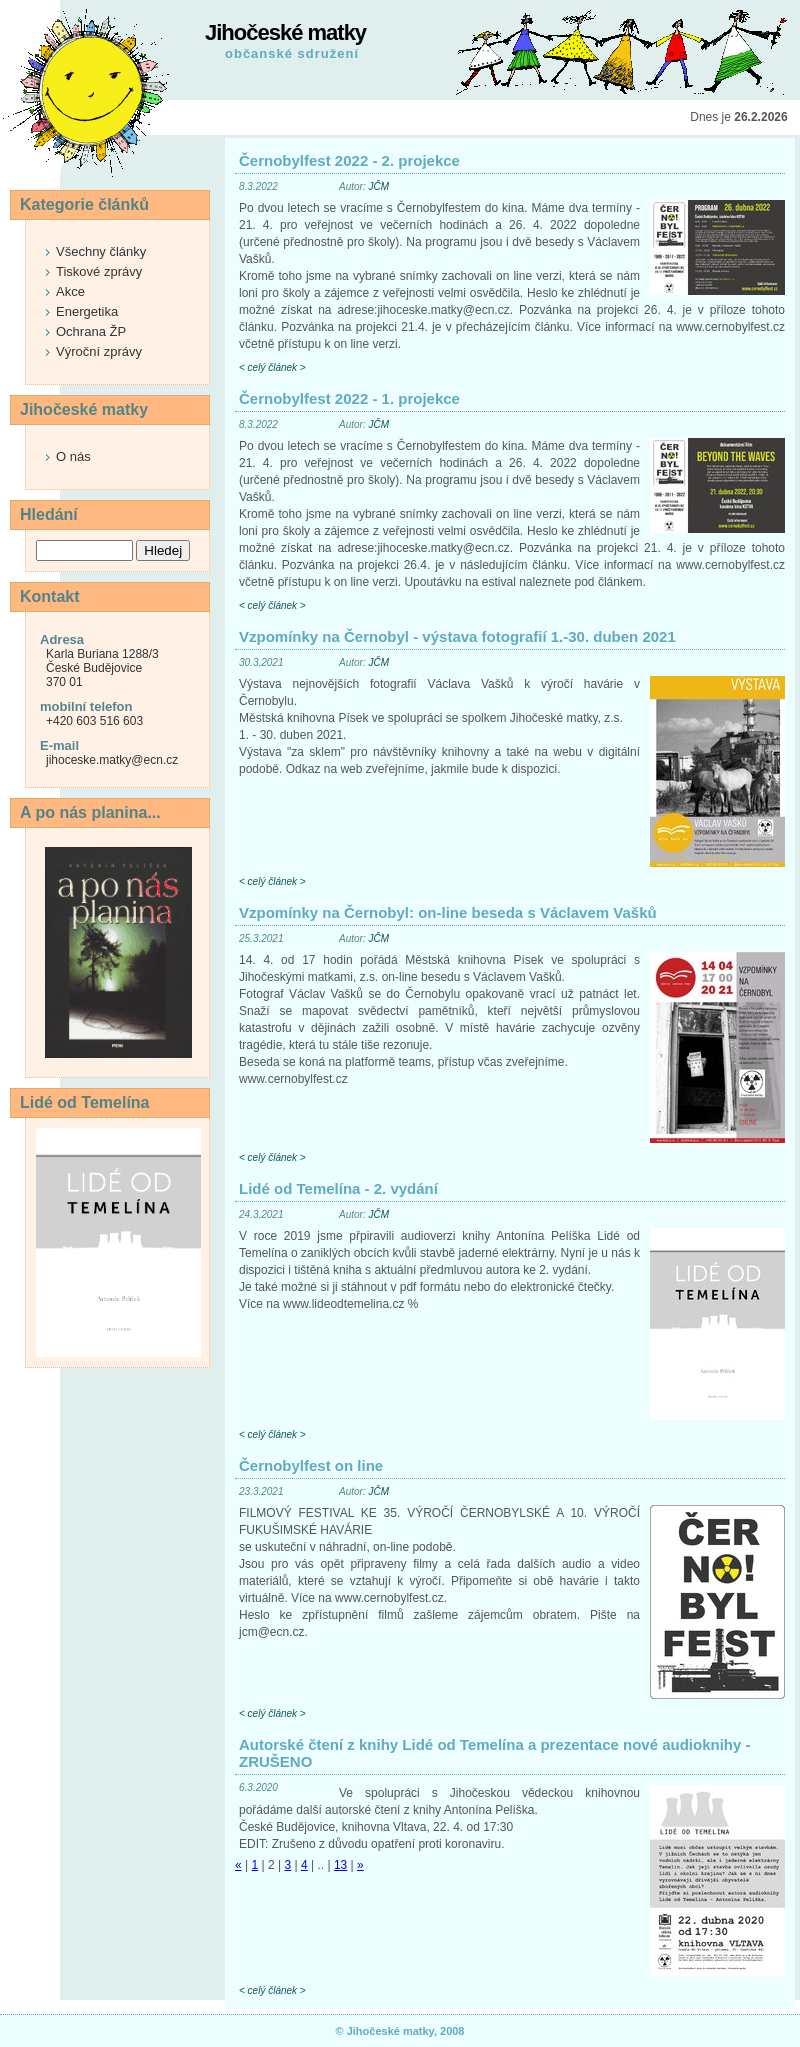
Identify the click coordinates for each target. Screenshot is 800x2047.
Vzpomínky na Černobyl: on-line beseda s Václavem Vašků (448, 912)
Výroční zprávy (99, 351)
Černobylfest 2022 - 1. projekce (349, 398)
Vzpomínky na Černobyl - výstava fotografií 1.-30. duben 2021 (457, 636)
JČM (378, 186)
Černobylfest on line (311, 1465)
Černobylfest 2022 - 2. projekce (349, 160)
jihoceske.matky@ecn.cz (112, 760)
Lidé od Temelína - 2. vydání (338, 1188)
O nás (73, 456)
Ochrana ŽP (91, 331)
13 (340, 1865)
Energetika (87, 311)
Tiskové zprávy (99, 271)
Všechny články (101, 251)
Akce (70, 291)
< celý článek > (272, 367)
